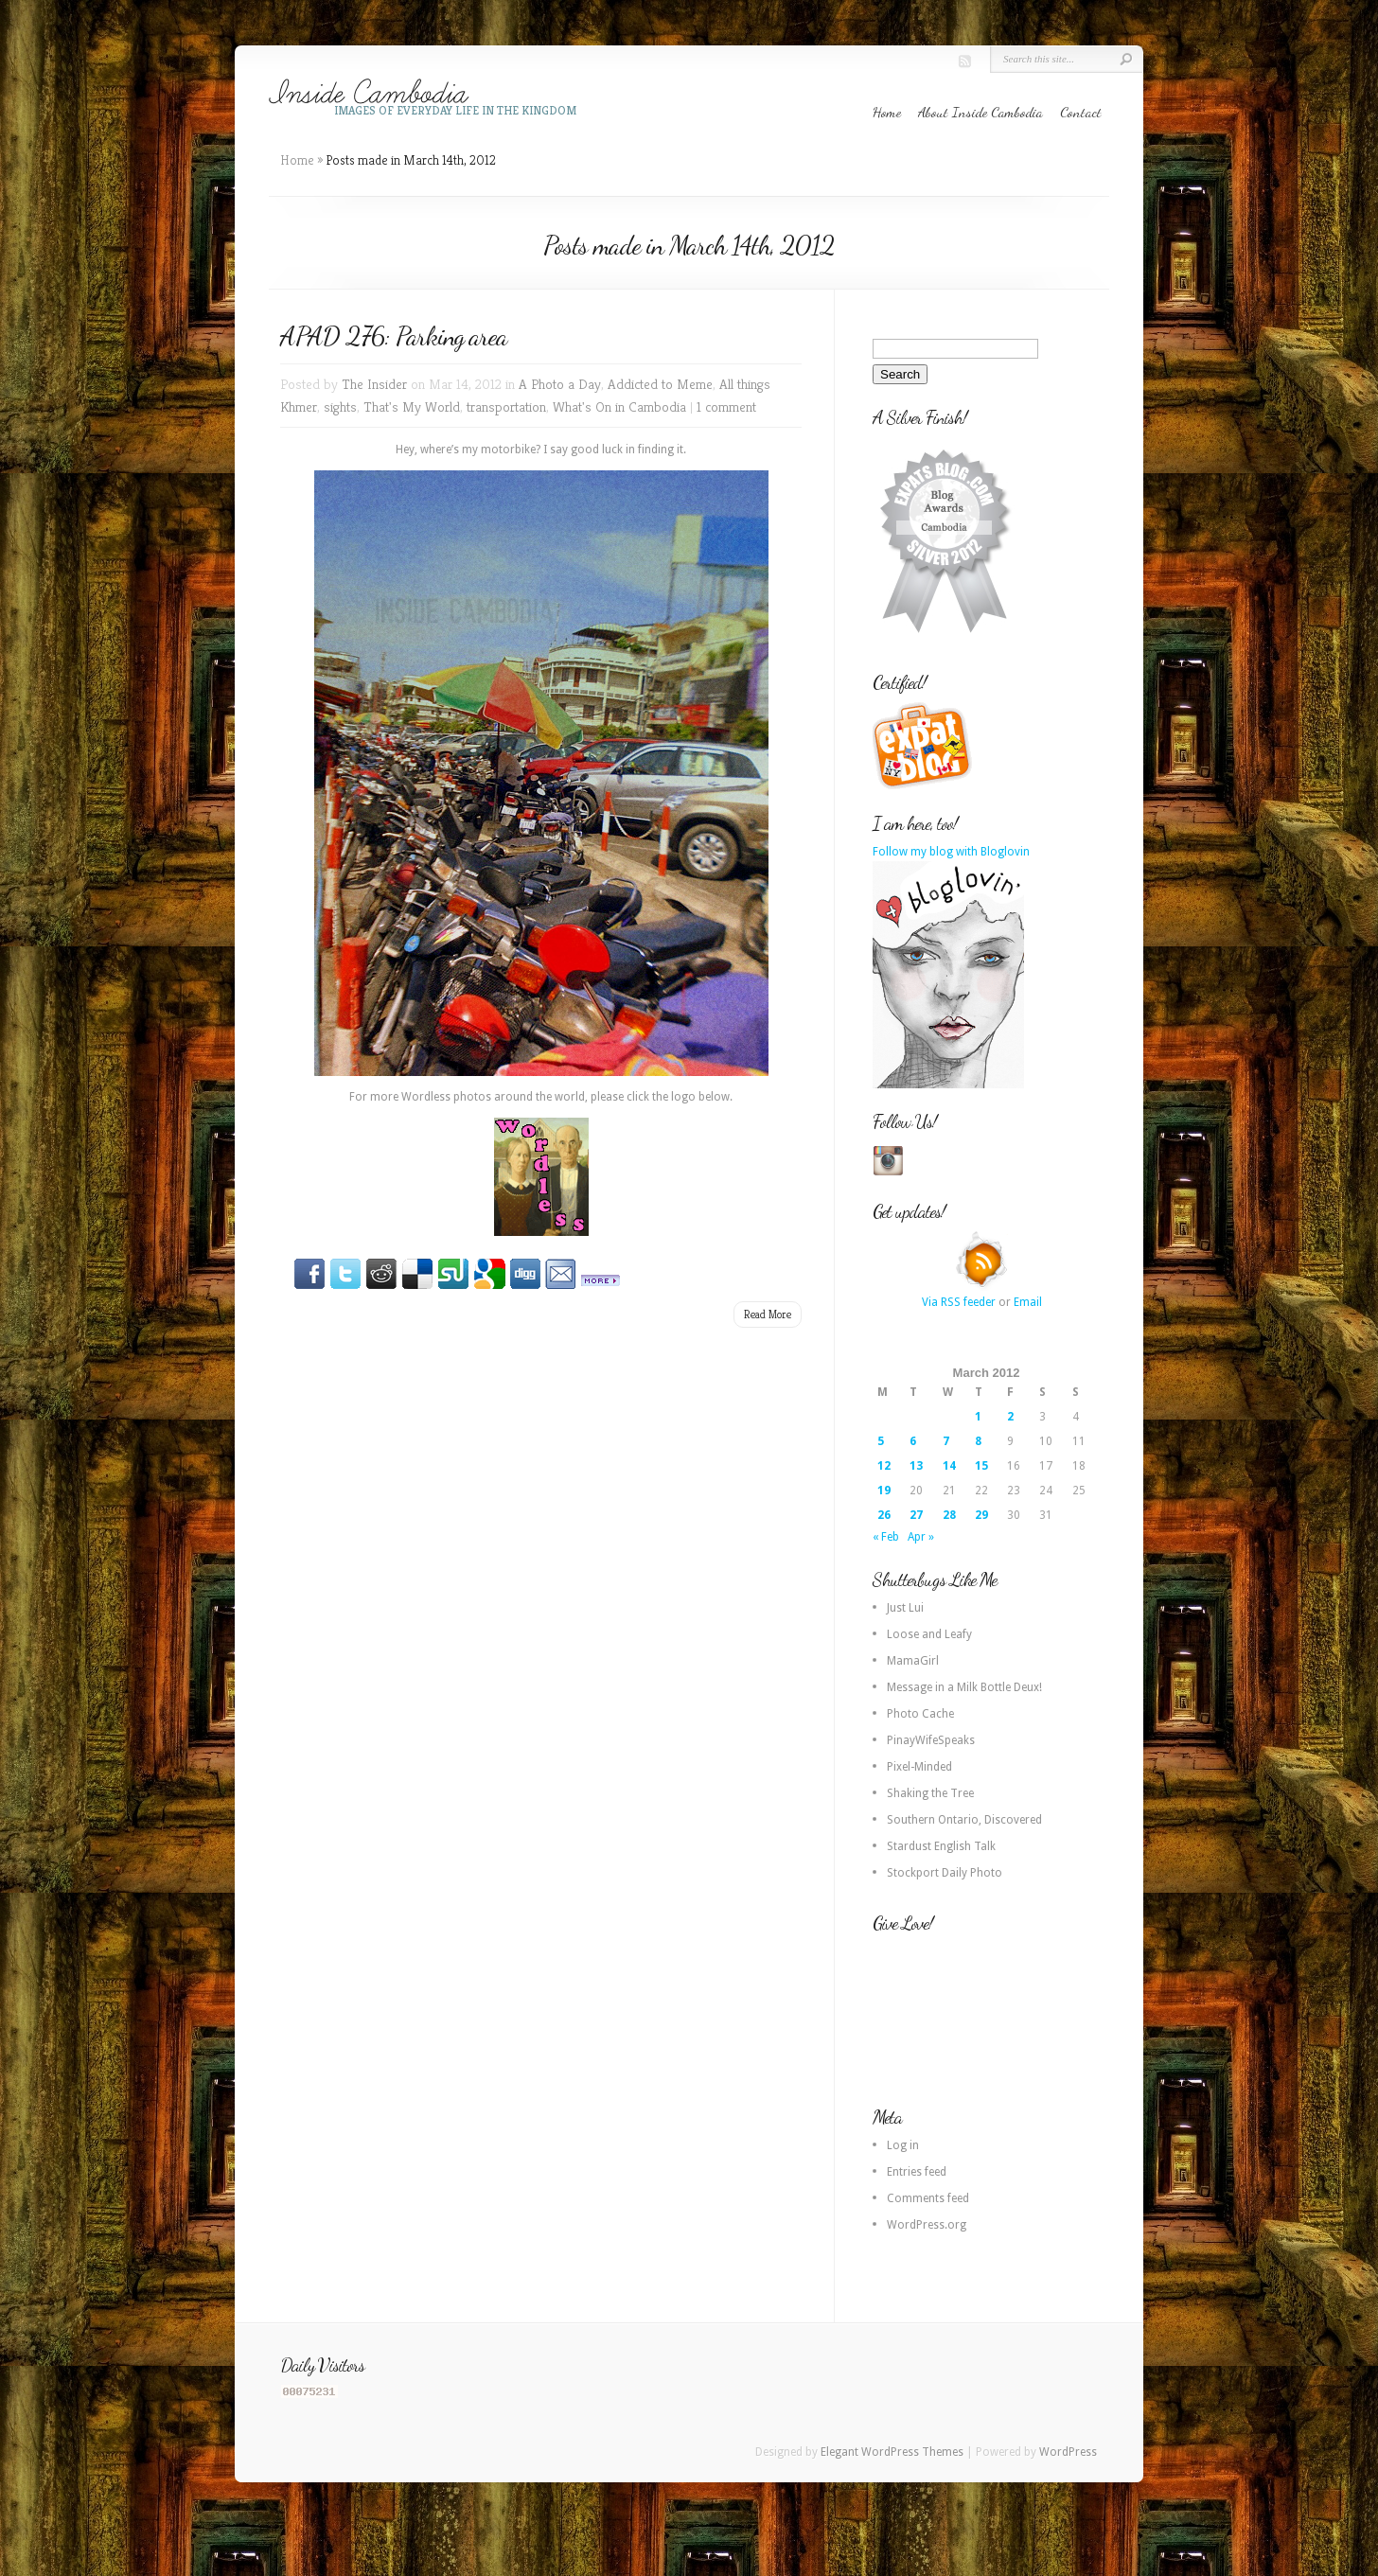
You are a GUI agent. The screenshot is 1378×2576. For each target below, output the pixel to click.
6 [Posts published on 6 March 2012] (913, 1441)
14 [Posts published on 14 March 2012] (949, 1466)
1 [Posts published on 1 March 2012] (978, 1416)
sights (340, 406)
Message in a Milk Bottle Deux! (964, 1687)
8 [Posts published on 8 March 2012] (978, 1441)
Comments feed (928, 2198)
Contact (1081, 111)
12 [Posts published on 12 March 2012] (884, 1466)
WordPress (1068, 2452)
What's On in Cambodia (619, 406)
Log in (903, 2145)
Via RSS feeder (959, 1302)
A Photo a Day (560, 384)
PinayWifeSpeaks (931, 1740)
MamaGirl (913, 1660)
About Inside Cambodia (980, 111)
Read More (767, 1314)
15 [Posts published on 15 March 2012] (981, 1466)
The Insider (374, 384)
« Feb (886, 1537)
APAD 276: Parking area (393, 336)
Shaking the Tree (930, 1793)
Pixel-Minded (919, 1766)
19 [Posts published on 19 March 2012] (884, 1490)
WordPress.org (926, 2225)
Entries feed (916, 2172)
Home (887, 111)
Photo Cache (920, 1713)
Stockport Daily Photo (944, 1872)
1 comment (726, 406)
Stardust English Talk (941, 1846)
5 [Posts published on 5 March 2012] (880, 1441)
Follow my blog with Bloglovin (951, 851)
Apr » (921, 1537)
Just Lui (905, 1607)
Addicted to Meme (660, 384)
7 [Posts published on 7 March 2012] (946, 1441)
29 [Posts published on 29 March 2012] (981, 1515)
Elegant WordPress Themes (892, 2452)
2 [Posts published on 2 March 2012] (1010, 1416)
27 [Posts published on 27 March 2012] (916, 1515)
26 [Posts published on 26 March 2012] (884, 1515)
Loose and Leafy (929, 1634)
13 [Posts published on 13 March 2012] (916, 1466)
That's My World (411, 406)
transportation (506, 406)
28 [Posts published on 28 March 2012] (949, 1515)
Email (1028, 1302)
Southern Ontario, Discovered (964, 1819)
